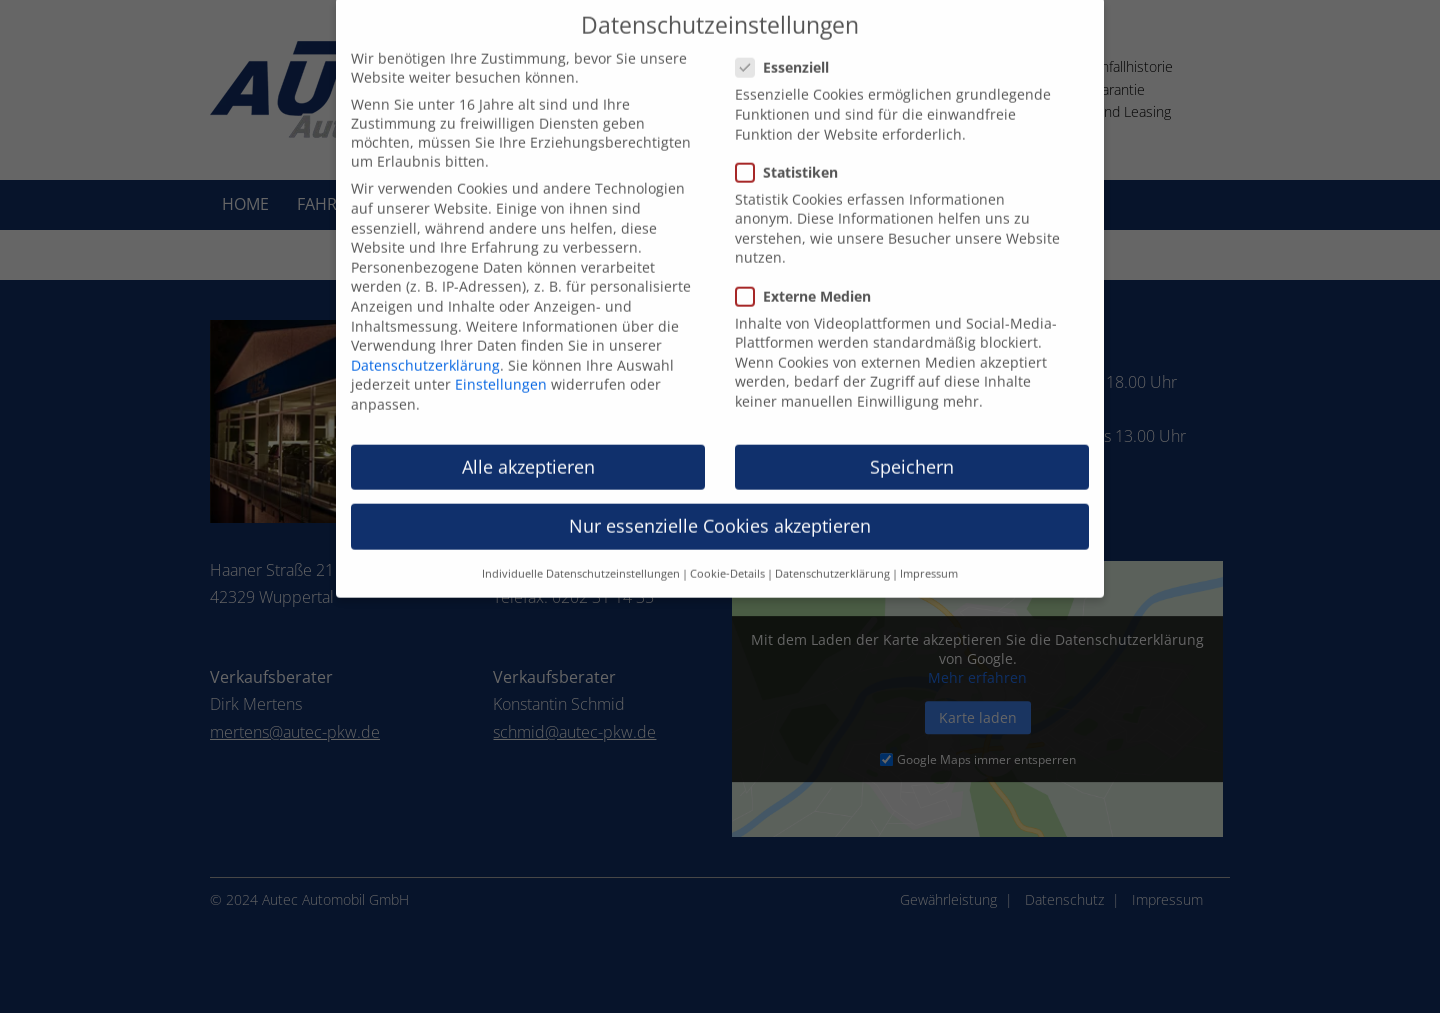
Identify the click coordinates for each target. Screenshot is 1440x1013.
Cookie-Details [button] (727, 556)
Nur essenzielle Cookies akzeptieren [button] (720, 507)
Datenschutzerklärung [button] (832, 556)
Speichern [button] (912, 448)
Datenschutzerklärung (425, 346)
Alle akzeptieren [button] (528, 448)
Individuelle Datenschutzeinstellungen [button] (581, 556)
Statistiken (795, 153)
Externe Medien (811, 277)
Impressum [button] (929, 556)
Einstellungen (501, 366)
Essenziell (790, 49)
